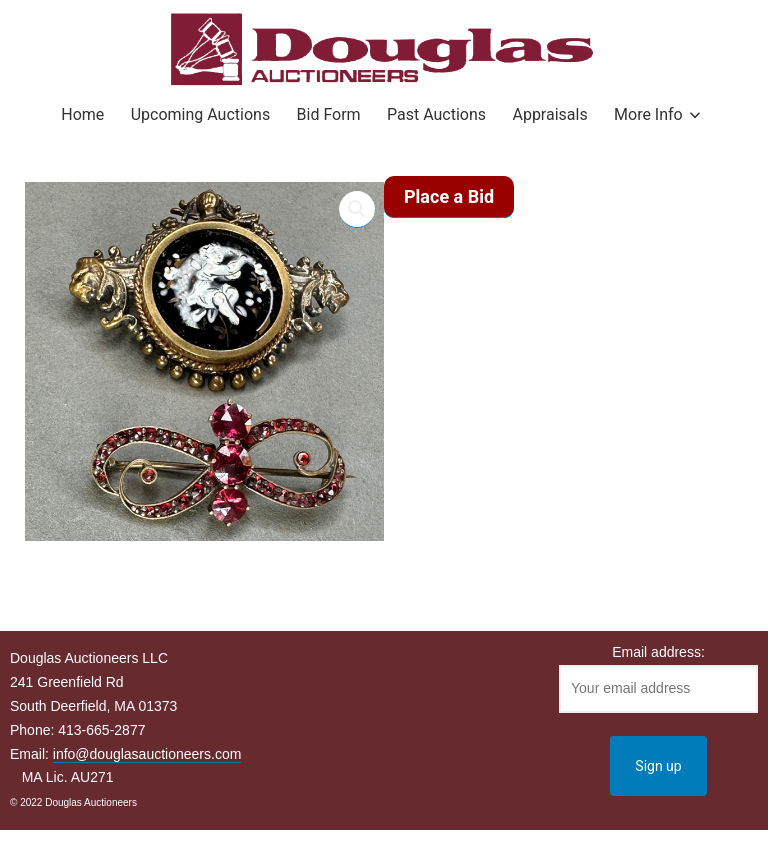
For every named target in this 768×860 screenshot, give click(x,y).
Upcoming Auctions (200, 114)
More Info (648, 114)
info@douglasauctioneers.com (147, 754)
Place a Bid (449, 196)
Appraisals (549, 114)
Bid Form (329, 114)
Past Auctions (436, 114)
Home (82, 114)
